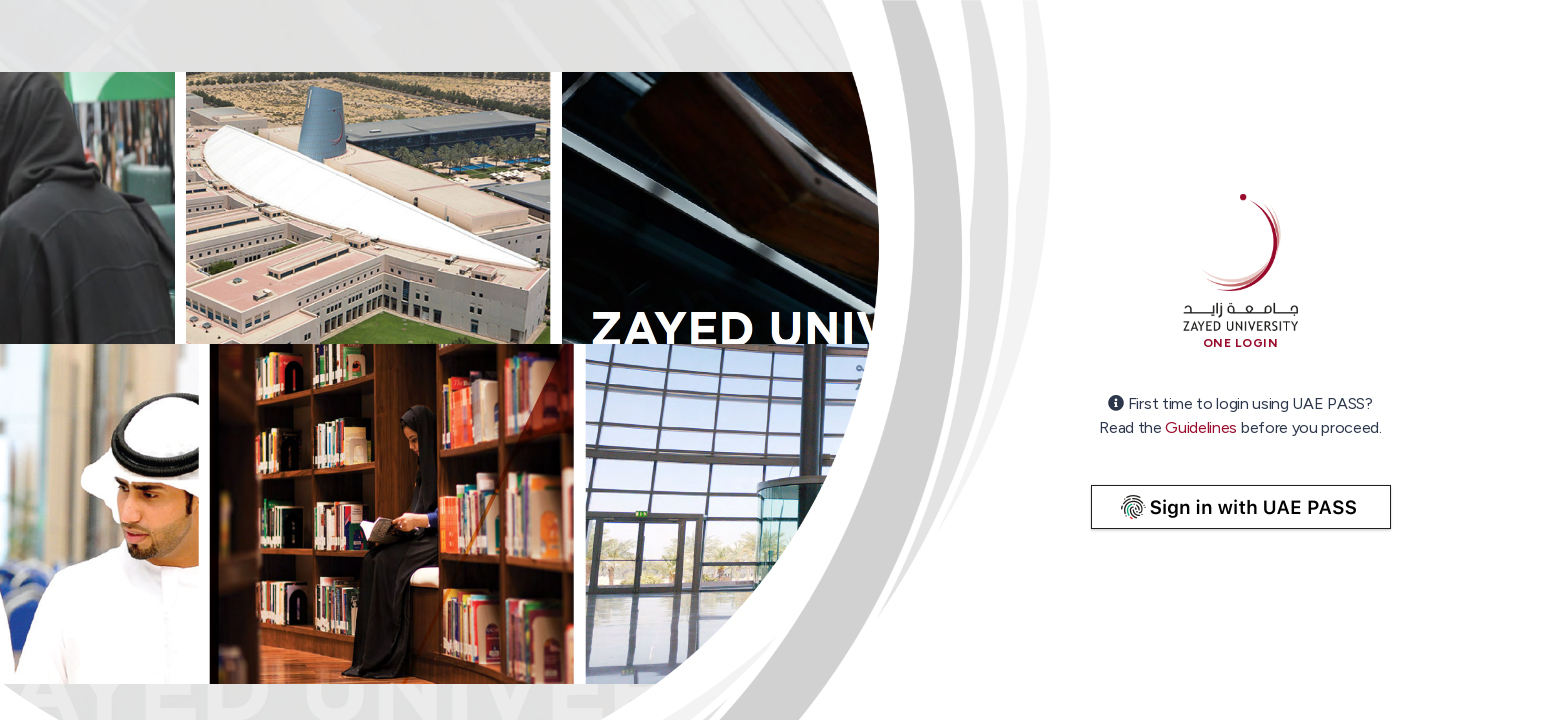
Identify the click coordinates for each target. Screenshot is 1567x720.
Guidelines (1201, 427)
